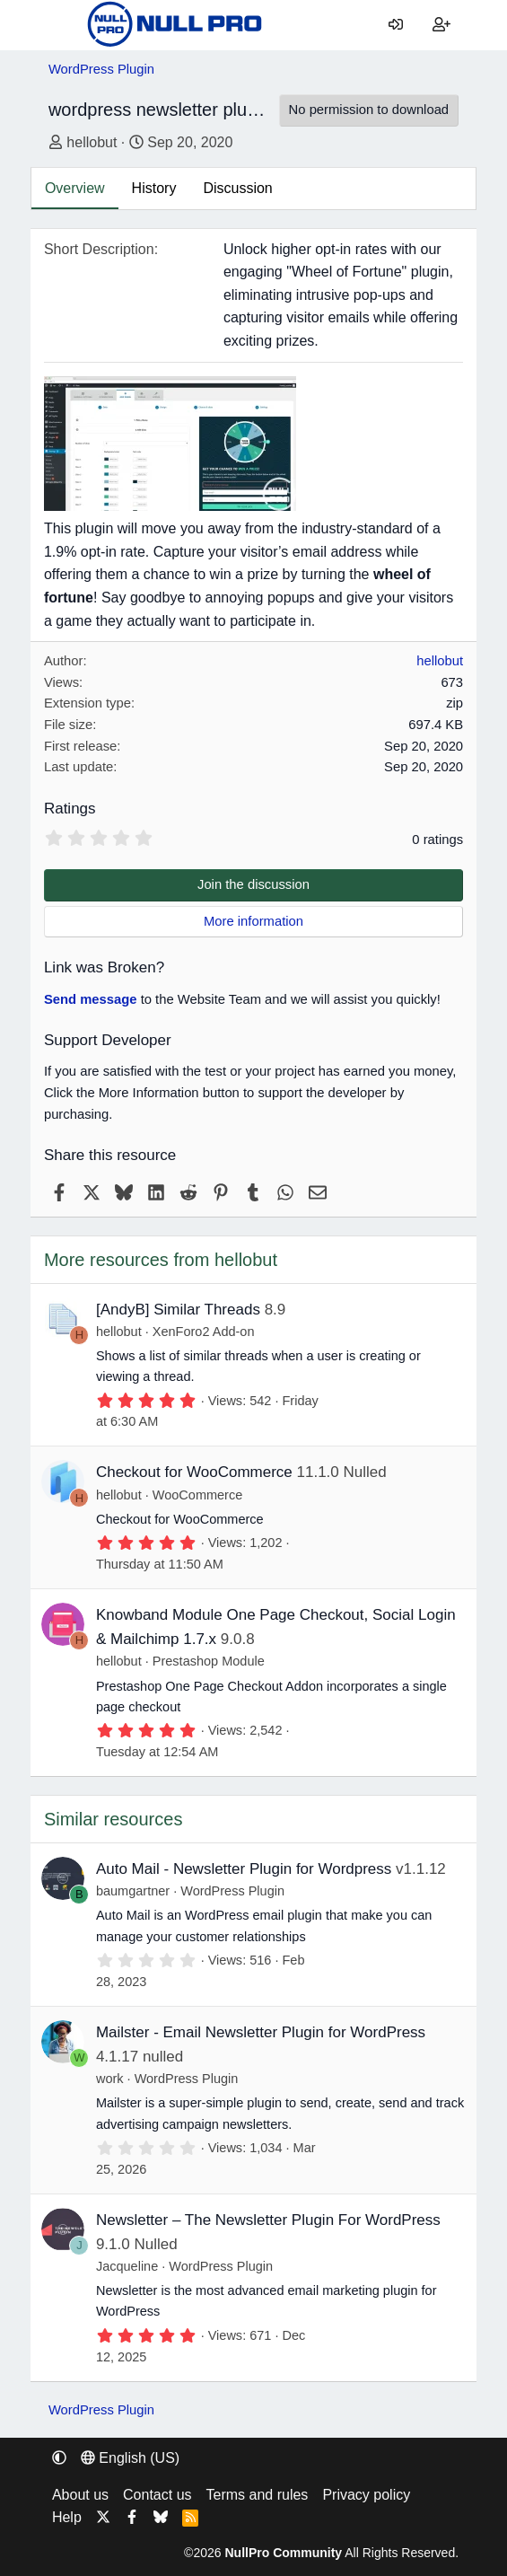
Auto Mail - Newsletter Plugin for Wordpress (243, 1868)
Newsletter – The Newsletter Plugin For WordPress (268, 2220)
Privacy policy (366, 2494)
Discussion (237, 188)
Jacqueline (127, 2266)
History (154, 188)
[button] (59, 2458)
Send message (90, 999)
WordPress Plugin (232, 1891)
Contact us (157, 2494)
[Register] (442, 25)
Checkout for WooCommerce (194, 1472)
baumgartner (133, 1891)
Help (67, 2517)
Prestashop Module (209, 1661)
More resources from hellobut (160, 1260)
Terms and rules (257, 2494)
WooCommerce (197, 1495)
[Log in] (396, 25)
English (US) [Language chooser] (130, 2458)
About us (80, 2494)
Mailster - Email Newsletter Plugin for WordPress (260, 2032)
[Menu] (62, 25)
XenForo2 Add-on (204, 1331)
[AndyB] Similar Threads (178, 1309)
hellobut (91, 142)
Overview (75, 188)
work (110, 2078)
